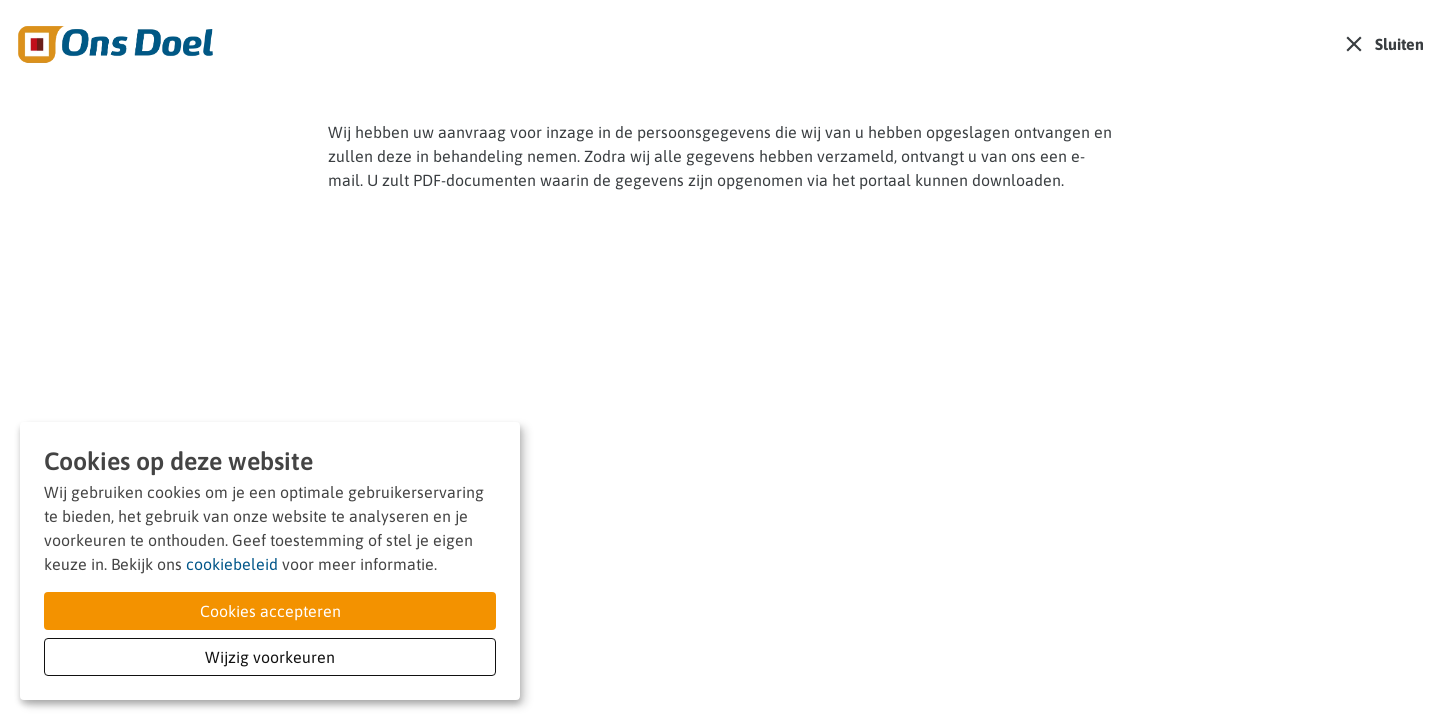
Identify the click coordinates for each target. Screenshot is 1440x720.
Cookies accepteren (270, 611)
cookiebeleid (232, 564)
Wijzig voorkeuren (270, 657)
